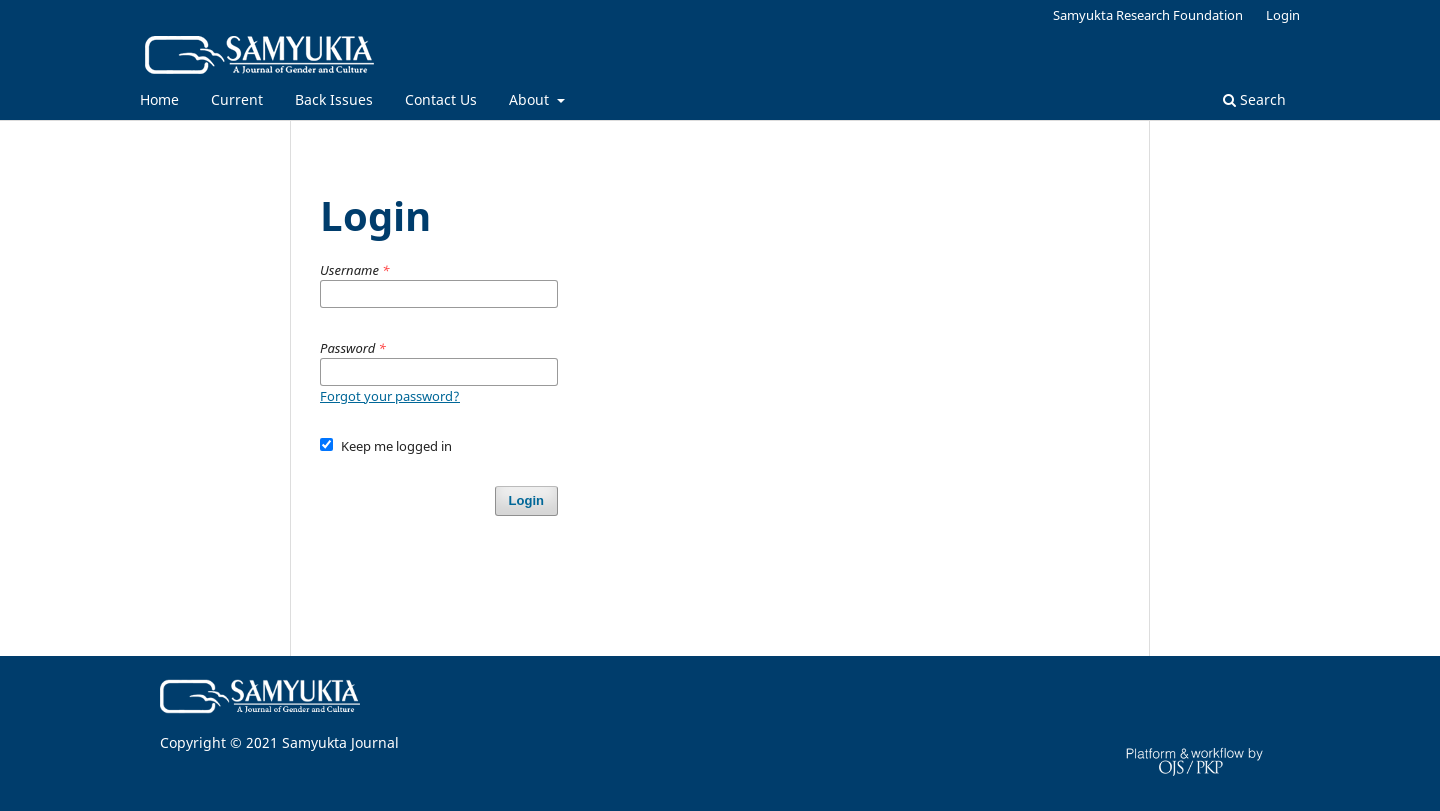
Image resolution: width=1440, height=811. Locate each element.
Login (1283, 15)
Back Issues (334, 99)
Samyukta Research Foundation (1148, 15)
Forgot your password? (390, 396)
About (531, 99)
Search (1254, 99)
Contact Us (441, 99)
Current (237, 99)
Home (159, 99)
